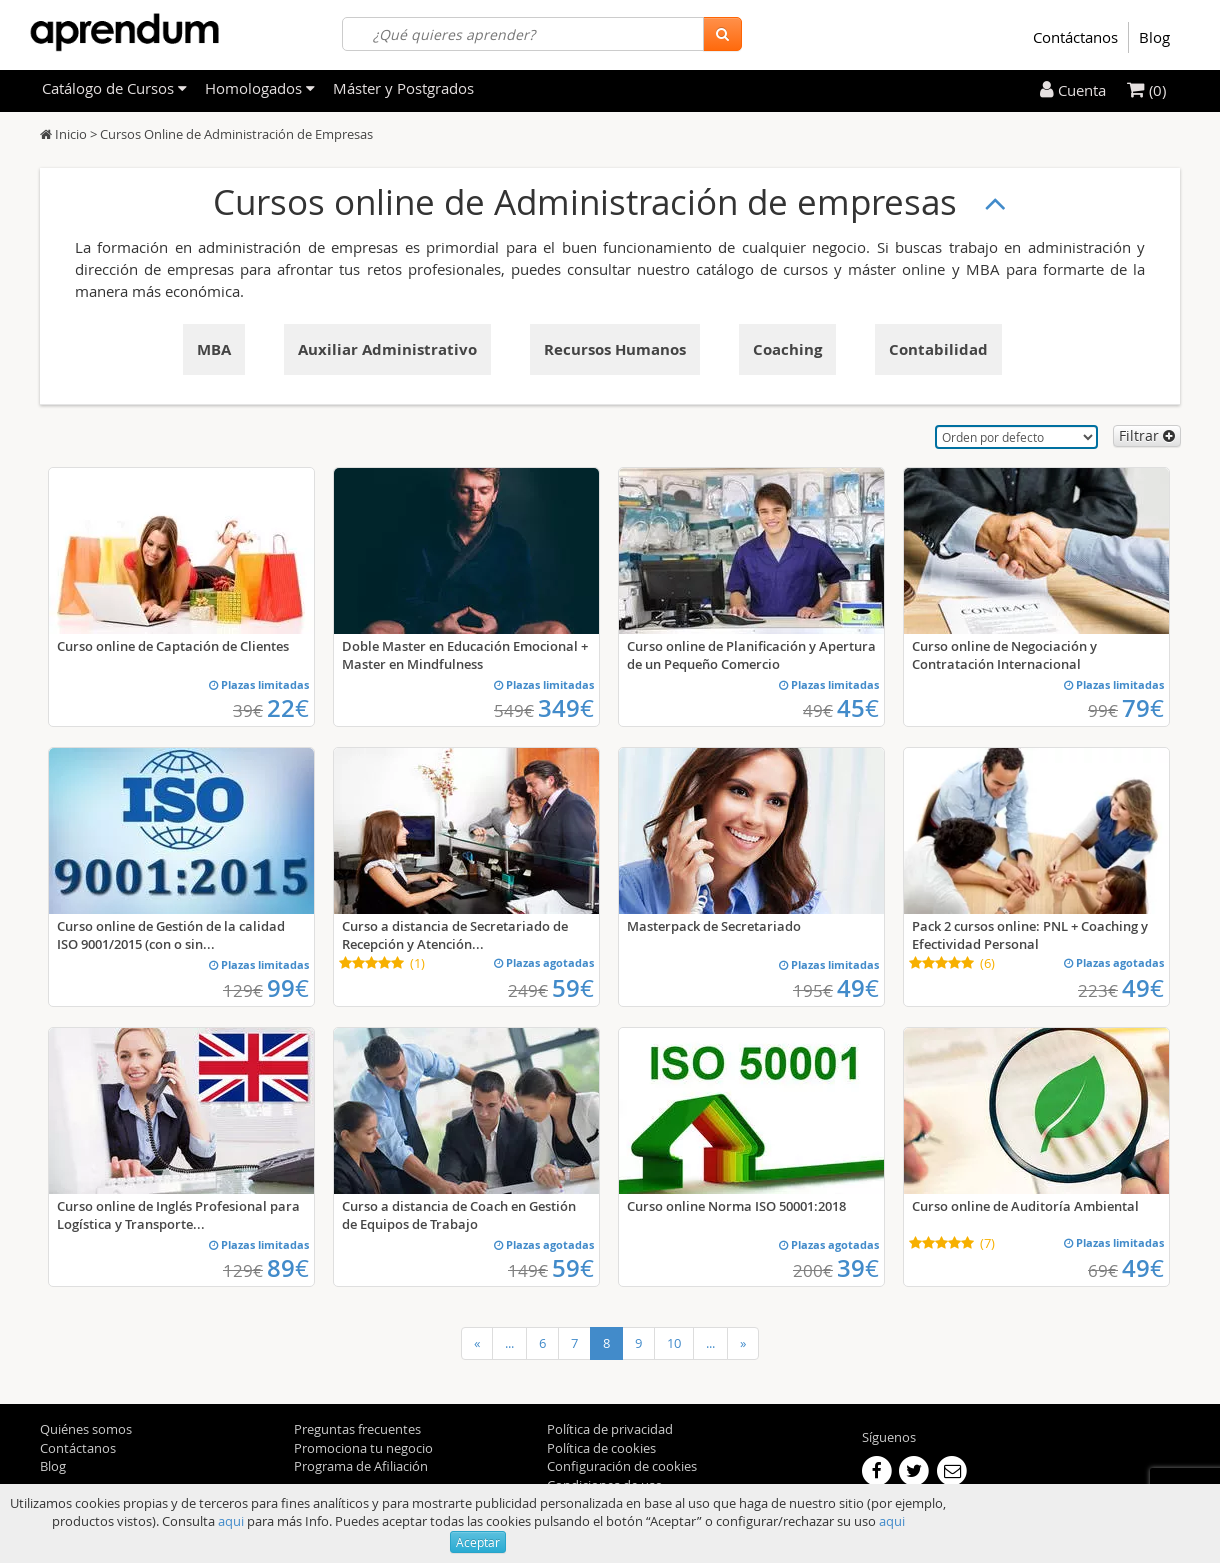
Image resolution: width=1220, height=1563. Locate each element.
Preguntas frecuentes (357, 1429)
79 (1143, 708)
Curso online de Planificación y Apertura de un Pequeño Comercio (751, 655)
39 (858, 1268)
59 (573, 988)
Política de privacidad (610, 1429)
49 (858, 988)
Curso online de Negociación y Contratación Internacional (1004, 655)
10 (674, 1343)
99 (288, 988)
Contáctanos (1075, 37)
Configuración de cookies (622, 1466)
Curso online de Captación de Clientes (173, 646)
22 (288, 708)
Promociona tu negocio (363, 1448)
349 (566, 708)
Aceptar (478, 1542)
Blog (1154, 37)
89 (288, 1268)
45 (858, 708)
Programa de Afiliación (361, 1466)
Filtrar (1147, 435)
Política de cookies (601, 1448)
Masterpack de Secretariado (714, 926)
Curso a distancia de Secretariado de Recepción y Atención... (455, 935)
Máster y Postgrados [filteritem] (403, 88)
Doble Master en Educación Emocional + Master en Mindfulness (465, 655)
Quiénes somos (86, 1429)
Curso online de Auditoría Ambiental (1025, 1206)
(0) (1146, 90)
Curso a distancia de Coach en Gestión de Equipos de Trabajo (459, 1215)
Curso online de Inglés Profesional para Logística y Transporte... (178, 1215)
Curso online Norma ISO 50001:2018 (736, 1206)
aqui (231, 1521)
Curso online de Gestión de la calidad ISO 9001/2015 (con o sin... (171, 935)
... (509, 1343)
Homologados (260, 88)
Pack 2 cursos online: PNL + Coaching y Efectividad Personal (1030, 935)
